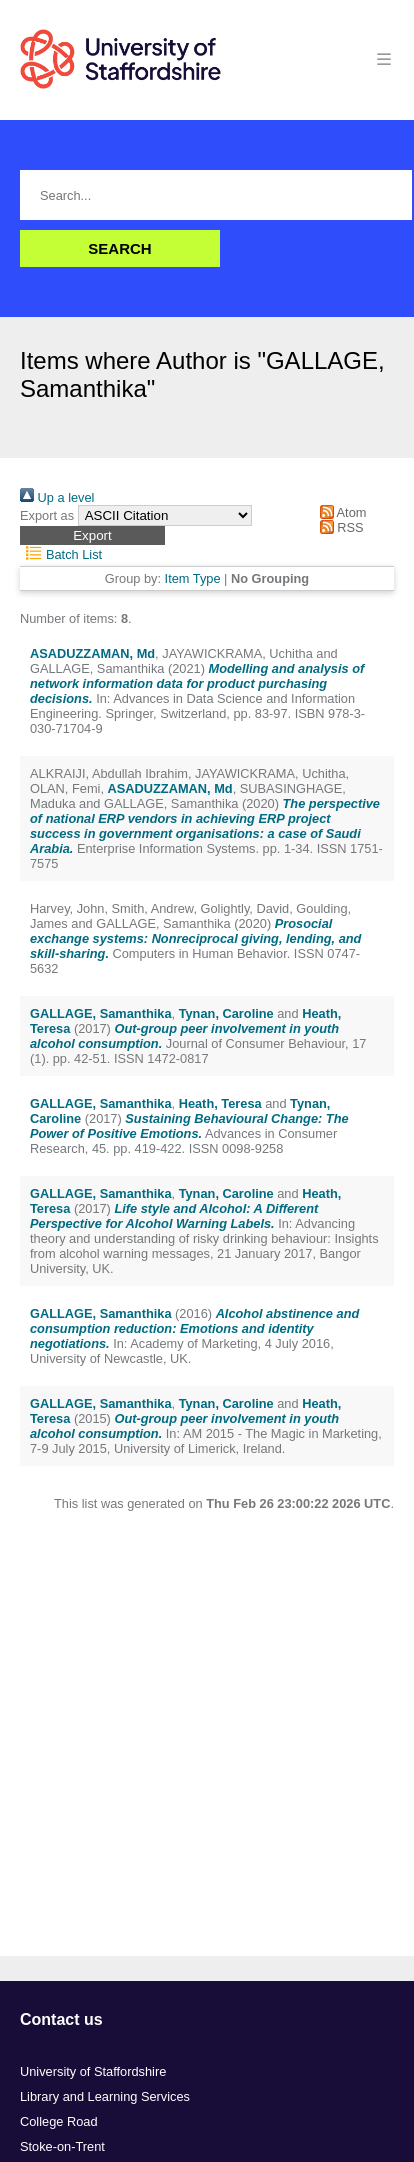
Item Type (193, 578)
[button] (92, 535)
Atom (339, 512)
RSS (338, 527)
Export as (47, 515)
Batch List (61, 554)
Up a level (57, 497)
